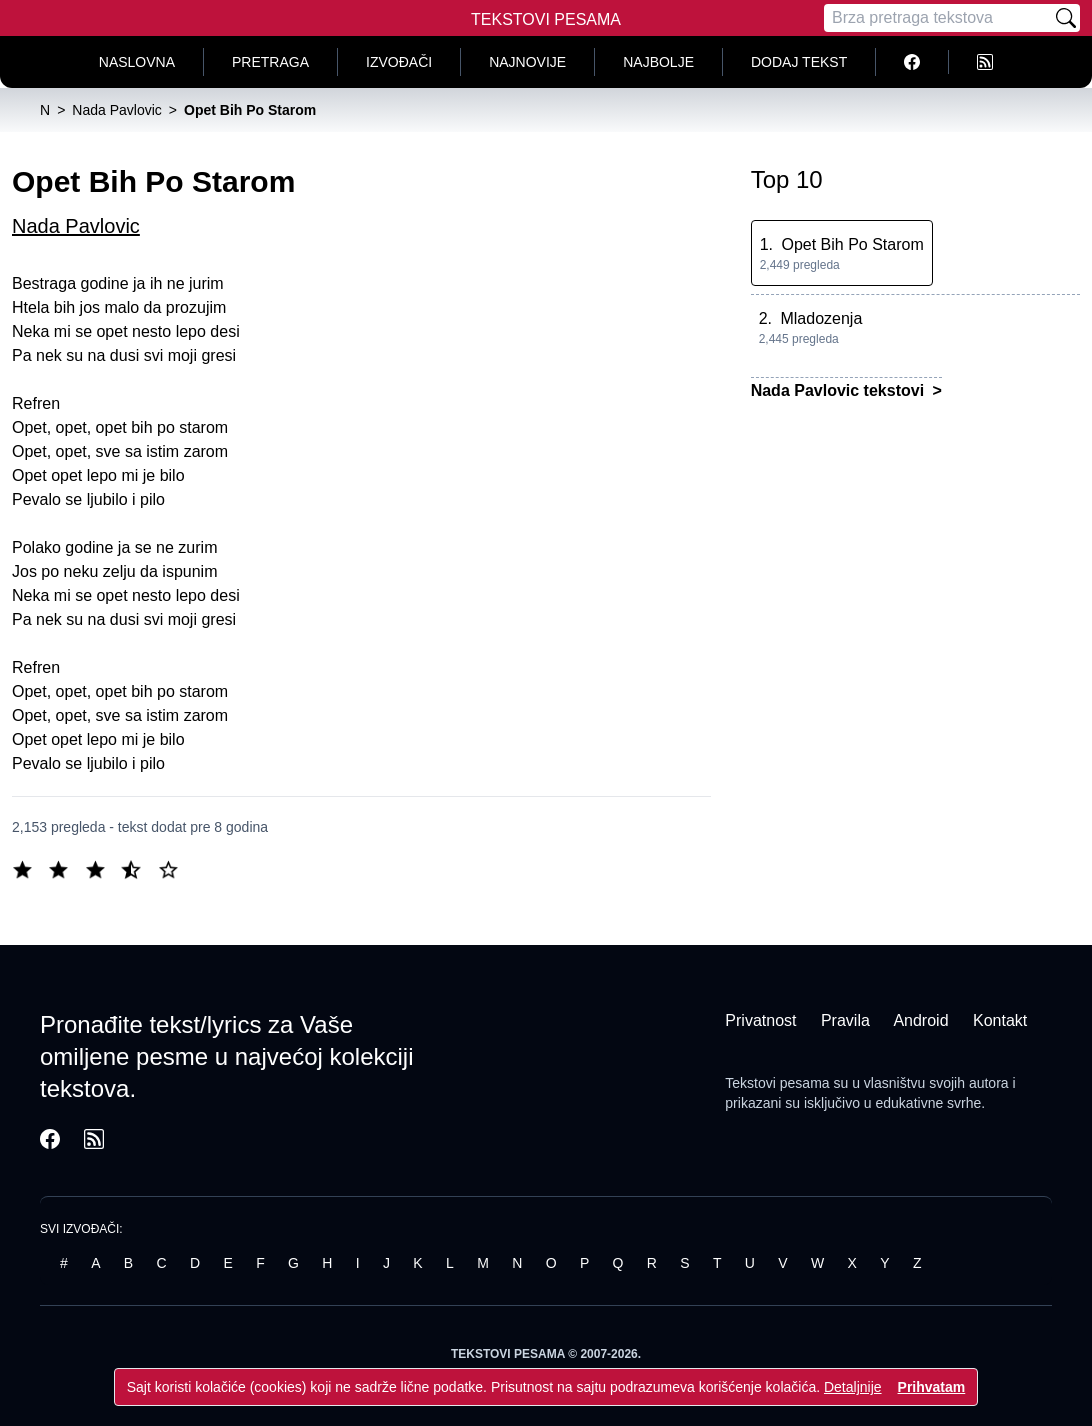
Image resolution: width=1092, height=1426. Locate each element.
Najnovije (527, 62)
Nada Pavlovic (76, 226)
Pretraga (270, 62)
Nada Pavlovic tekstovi (840, 390)
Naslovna (137, 62)
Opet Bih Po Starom (852, 244)
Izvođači (399, 62)
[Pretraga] (938, 18)
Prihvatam (932, 1387)
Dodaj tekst (799, 62)
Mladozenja (821, 318)
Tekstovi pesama (777, 1083)
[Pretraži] (1066, 18)
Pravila (845, 1020)
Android (920, 1020)
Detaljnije (853, 1387)
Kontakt (1000, 1020)
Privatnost (760, 1020)
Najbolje (658, 62)
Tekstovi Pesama (546, 19)
